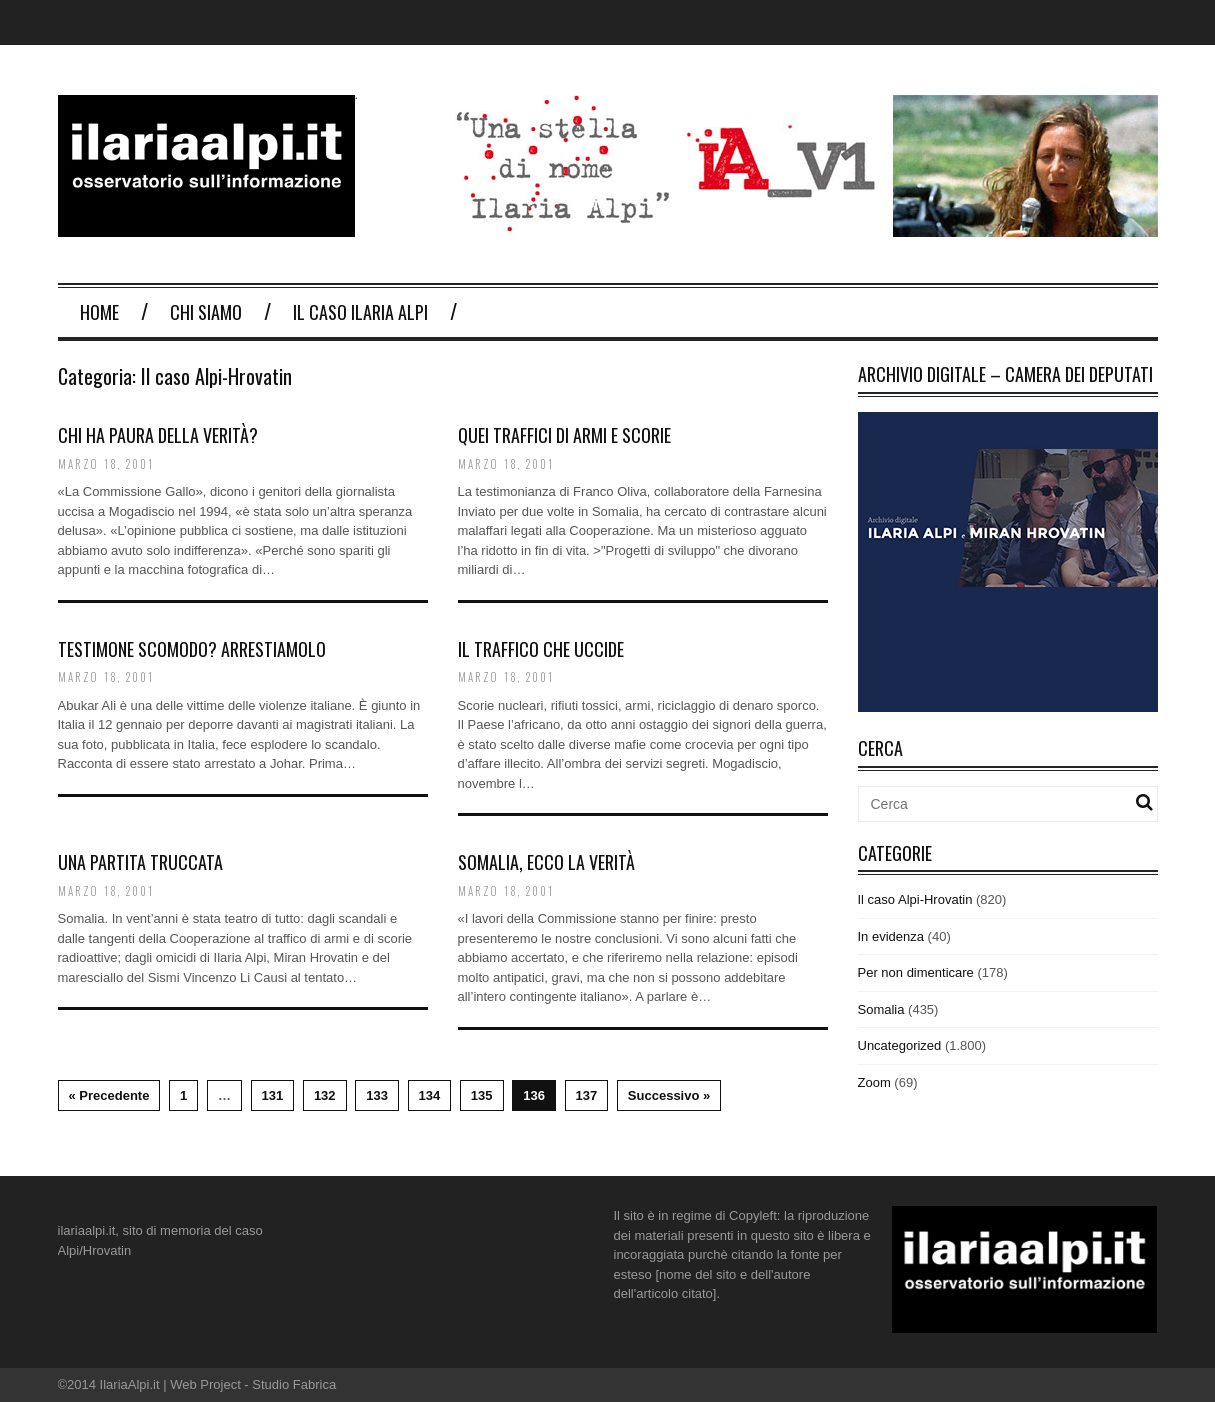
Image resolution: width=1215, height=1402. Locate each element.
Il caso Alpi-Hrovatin (915, 899)
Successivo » (669, 1095)
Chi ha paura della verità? (158, 435)
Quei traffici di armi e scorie (564, 435)
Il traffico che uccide (541, 649)
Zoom (874, 1082)
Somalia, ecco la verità (546, 862)
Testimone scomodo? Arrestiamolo (192, 649)
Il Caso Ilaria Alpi (360, 312)
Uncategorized (900, 1045)
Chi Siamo (206, 312)
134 (430, 1095)
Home (99, 312)
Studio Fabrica (294, 1384)
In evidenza (891, 936)
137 (587, 1095)
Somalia (881, 1009)
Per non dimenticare (916, 972)
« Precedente (109, 1095)
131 (273, 1095)
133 (377, 1095)
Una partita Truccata (140, 862)
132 (325, 1095)
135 (482, 1095)
